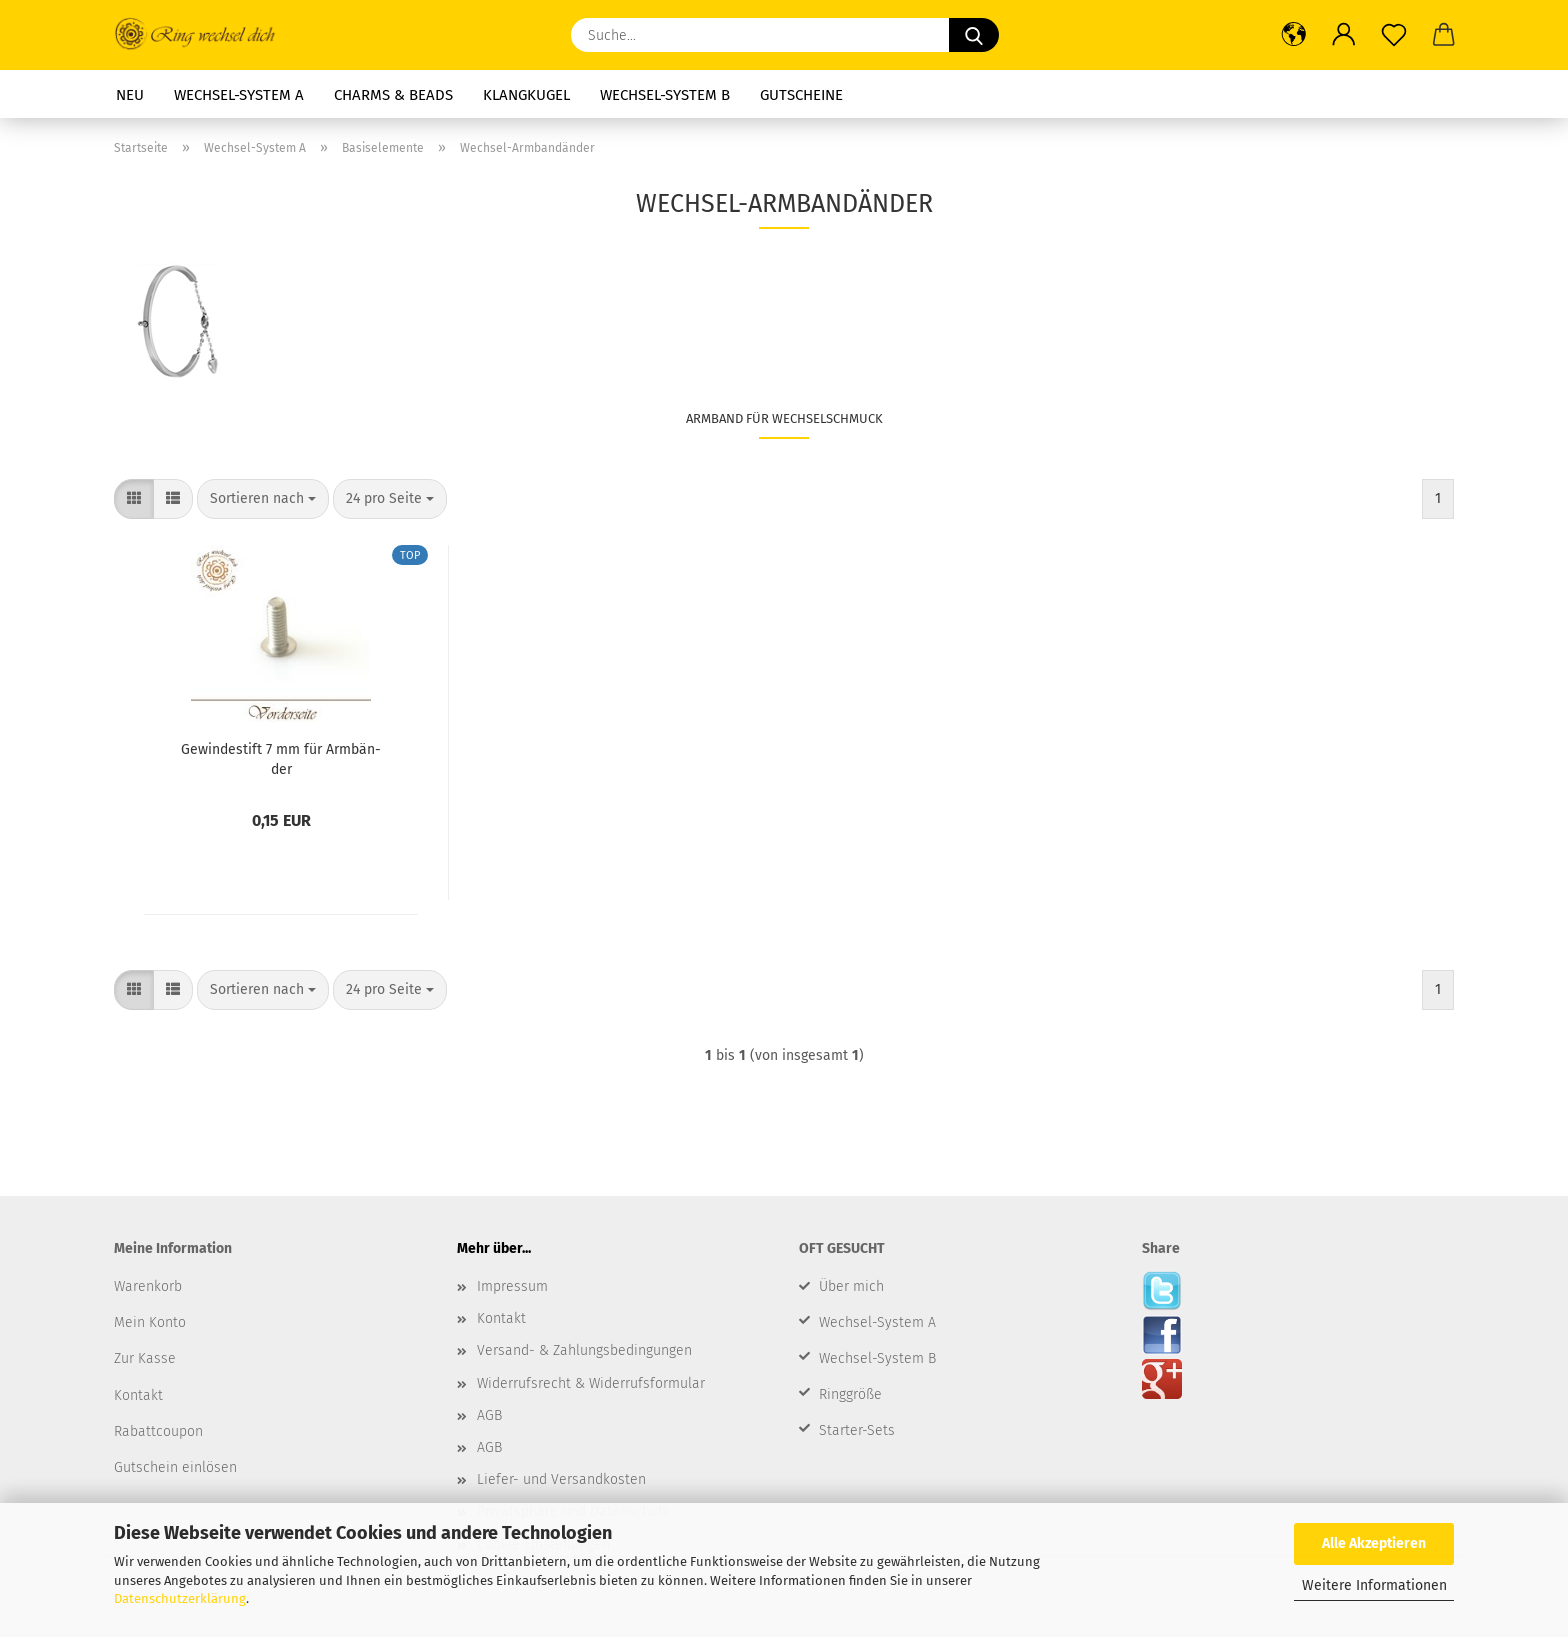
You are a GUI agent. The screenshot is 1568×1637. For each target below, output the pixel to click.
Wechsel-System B (665, 95)
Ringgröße (850, 1394)
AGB (489, 1415)
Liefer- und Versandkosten (561, 1479)
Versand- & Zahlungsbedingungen (584, 1350)
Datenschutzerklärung (180, 1598)
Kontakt (501, 1318)
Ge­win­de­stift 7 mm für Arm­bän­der (281, 758)
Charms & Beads (393, 95)
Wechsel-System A (239, 95)
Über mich (851, 1286)
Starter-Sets (857, 1430)
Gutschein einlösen (175, 1467)
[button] (1294, 35)
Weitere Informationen (1374, 1585)
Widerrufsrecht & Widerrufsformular (591, 1383)
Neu (130, 95)
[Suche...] (974, 35)
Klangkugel (526, 95)
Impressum (512, 1286)
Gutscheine (801, 95)
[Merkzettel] (1394, 35)
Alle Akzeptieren (1374, 1543)
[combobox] (263, 499)
